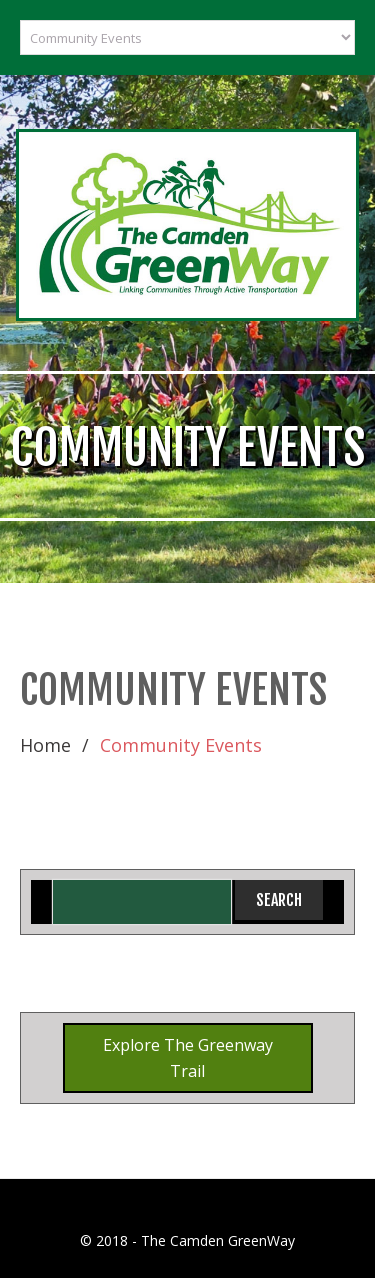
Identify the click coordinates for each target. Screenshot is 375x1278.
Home (45, 745)
